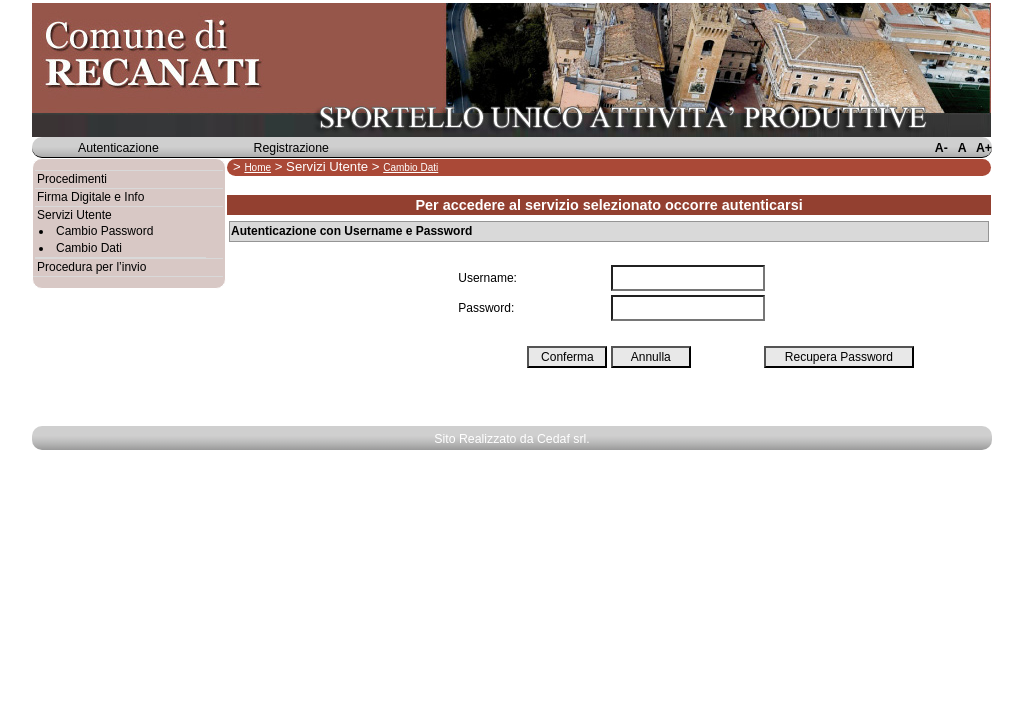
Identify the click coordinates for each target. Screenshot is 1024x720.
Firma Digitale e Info (90, 197)
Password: (486, 308)
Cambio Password (104, 231)
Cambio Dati (89, 248)
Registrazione (291, 148)
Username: (487, 278)
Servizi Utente (74, 215)
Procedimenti (72, 179)
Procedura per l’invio (91, 267)
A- (941, 148)
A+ (984, 148)
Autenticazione (118, 148)
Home (257, 167)
